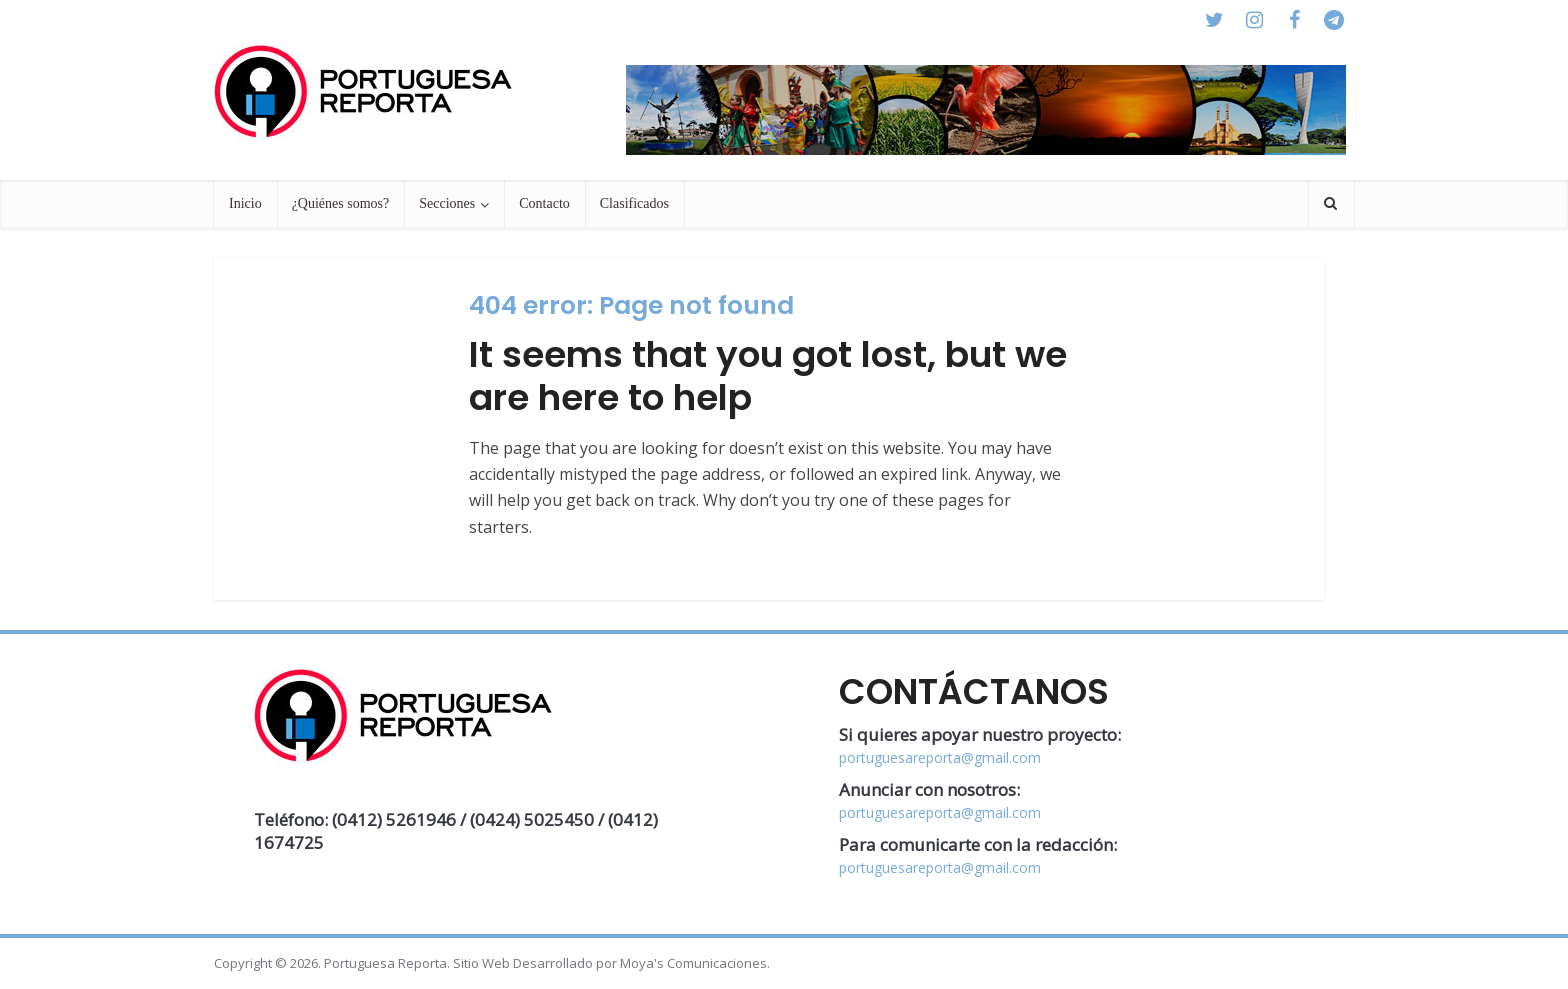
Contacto (544, 203)
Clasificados (634, 203)
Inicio (245, 203)
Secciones (447, 203)
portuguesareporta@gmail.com (940, 757)
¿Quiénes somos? (341, 203)
